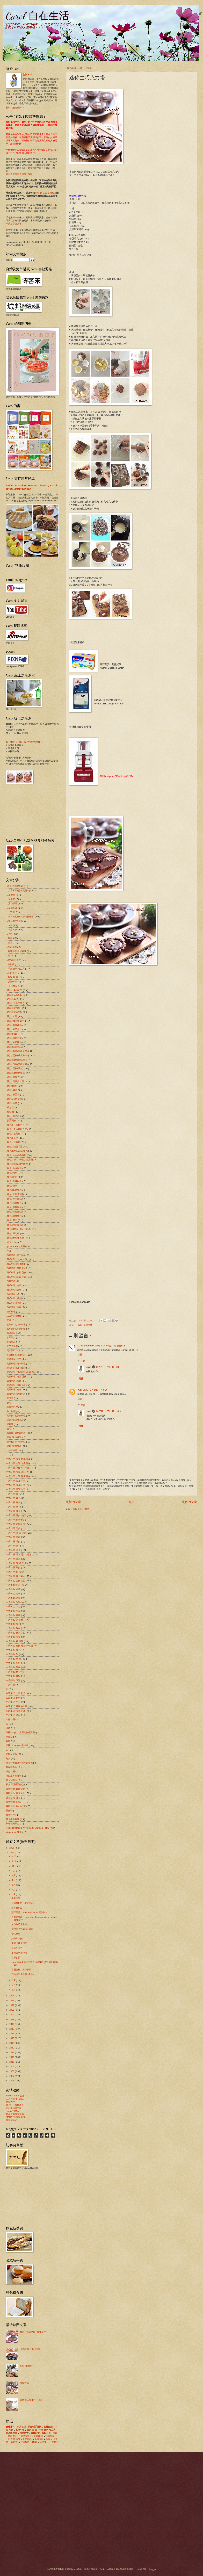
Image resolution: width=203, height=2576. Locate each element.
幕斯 (48, 2439)
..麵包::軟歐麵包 (14, 1198)
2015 (12, 2038)
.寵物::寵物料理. (14, 1437)
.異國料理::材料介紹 (16, 1385)
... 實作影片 (12, 903)
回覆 (79, 1354)
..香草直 (10, 1107)
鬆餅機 (42, 2442)
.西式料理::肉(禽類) (15, 1263)
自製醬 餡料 (14, 2439)
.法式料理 (11, 1311)
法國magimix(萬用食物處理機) (21, 1732)
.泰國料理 (11, 1333)
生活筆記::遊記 (13, 1715)
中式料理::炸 (12, 1498)
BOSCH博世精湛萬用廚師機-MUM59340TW (28, 1828)
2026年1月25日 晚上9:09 (108, 1411)
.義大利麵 (11, 1411)
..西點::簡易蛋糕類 (15, 1081)
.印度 (9, 1250)
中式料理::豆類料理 (16, 1489)
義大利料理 (12, 1780)
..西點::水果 (12, 1016)
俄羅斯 (9, 1736)
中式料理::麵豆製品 (16, 1576)
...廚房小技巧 (12, 973)
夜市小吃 (20, 2429)
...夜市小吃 (11, 947)
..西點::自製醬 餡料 (15, 1020)
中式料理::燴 (12, 1572)
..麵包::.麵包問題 (14, 1146)
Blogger (152, 2569)
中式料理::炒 (12, 1493)
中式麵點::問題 (13, 1680)
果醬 (55, 2432)
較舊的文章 (189, 1502)
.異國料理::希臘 (14, 1381)
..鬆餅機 (10, 1111)
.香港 (9, 1320)
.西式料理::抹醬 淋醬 (16, 1276)
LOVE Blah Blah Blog (88, 1345)
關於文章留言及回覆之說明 (19, 174)
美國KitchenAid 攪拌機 (17, 1745)
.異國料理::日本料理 (16, 1363)
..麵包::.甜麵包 (13, 1142)
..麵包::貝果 (12, 1185)
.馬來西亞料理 (13, 1350)
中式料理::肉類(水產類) (17, 1463)
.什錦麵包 (54, 2442)
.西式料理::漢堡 (14, 1303)
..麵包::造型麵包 (14, 1203)
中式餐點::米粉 (13, 1598)
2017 (12, 2028)
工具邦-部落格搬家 (15, 2099)
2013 (12, 2047)
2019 (12, 2019)
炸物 (8, 1741)
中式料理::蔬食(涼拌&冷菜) (19, 1554)
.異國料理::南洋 (14, 1389)
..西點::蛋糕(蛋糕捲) (16, 1059)
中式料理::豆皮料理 (16, 1481)
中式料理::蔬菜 (13, 1558)
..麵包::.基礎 (12, 1138)
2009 (12, 2066)
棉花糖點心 (12, 1767)
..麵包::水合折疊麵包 (16, 1155)
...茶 (8, 955)
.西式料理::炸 (12, 1281)
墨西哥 (9, 1810)
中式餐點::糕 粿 (14, 1658)
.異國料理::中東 (14, 1359)
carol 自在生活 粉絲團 (45, 192)
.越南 (9, 1402)
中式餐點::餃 (12, 1650)
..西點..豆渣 (12, 1103)
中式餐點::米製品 (14, 1602)
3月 (14, 1980)
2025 (12, 1852)
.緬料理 (10, 1424)
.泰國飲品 (11, 1342)
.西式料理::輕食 (14, 1307)
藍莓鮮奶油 (17, 1907)
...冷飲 (9, 934)
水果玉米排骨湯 (19, 1952)
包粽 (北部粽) (26, 2365)
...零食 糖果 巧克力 (15, 968)
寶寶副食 (35, 2432)
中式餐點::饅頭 (13, 1667)
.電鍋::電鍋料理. (14, 1420)
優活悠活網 (11, 2120)
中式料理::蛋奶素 (14, 1520)
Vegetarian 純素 (14, 1832)
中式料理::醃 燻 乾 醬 (16, 1563)
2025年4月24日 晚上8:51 (108, 1367)
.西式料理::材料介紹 (16, 1268)
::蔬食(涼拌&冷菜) (15, 886)
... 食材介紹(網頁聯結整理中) (20, 916)
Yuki (79, 1390)
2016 (12, 2033)
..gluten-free (12, 1242)
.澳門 (9, 1428)
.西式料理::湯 (12, 1294)
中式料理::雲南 (13, 1537)
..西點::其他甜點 (14, 1025)
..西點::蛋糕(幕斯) (15, 1068)
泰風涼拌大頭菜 (19, 1943)
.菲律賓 (10, 1398)
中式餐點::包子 (13, 1593)
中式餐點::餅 (12, 1654)
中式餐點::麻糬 (13, 1615)
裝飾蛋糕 (24, 2442)
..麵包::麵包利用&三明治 (18, 1229)
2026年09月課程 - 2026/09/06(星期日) (24, 742)
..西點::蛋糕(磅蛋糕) (16, 1072)
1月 (14, 1989)
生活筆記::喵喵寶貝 (16, 1710)
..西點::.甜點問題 (14, 1003)
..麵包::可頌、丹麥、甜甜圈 (19, 1159)
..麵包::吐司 (12, 1177)
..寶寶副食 (11, 1120)
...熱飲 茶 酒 (12, 977)
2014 (12, 2043)
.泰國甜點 (11, 1337)
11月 (14, 1861)
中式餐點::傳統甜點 (16, 1632)
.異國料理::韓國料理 (16, 1394)
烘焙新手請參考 (13, 223)
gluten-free (11, 2432)
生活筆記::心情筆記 (16, 1693)
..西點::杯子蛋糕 (14, 1029)
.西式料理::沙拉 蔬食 (16, 1272)
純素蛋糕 (50, 2436)
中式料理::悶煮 (13, 1528)
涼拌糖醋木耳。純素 (30, 2349)
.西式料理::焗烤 (14, 1289)
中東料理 (11, 1684)
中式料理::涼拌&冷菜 (16, 1515)
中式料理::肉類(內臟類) (17, 1459)
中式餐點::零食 (13, 1637)
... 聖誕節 (11, 899)
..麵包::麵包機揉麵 (15, 1237)
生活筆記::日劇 (13, 1697)
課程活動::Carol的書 (16, 1806)
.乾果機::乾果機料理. (16, 1355)
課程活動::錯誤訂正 (16, 1802)
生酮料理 (11, 1719)
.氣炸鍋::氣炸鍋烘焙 (16, 1328)
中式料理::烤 (12, 1506)
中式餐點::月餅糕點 (16, 1580)
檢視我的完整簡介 (15, 107)
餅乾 (34, 2442)
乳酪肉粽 (24, 2383)
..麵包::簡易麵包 (14, 1224)
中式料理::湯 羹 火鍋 (16, 1533)
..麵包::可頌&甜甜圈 (16, 1164)
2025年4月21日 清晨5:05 (113, 1345)
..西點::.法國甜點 (14, 994)
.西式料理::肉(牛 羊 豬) (17, 1259)
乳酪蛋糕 (27, 2439)
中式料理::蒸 (12, 1546)
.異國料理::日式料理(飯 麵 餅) (20, 1372)
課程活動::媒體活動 (16, 1789)
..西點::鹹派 (12, 1090)
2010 (12, 2062)
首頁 (131, 1502)
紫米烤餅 (15, 1934)
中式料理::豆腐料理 (16, 1485)
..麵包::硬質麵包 (14, 1207)
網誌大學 (10, 2102)
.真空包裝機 (12, 1346)
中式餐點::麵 (12, 1671)
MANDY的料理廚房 (15, 2117)
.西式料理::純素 (14, 1285)
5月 (14, 1889)
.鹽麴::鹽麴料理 (14, 1446)
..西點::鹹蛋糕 (13, 1094)
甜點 (44, 2432)
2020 (12, 2014)
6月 (14, 1885)
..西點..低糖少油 (14, 1099)
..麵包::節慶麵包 (14, 1211)
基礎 (48, 2432)
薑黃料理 (11, 1815)
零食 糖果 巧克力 (47, 2429)
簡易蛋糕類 (26, 2436)
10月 (14, 1866)
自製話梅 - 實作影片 (21, 1969)
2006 (12, 2080)
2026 (12, 1847)
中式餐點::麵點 (13, 1676)
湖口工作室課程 (14, 1775)
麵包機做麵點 (13, 1823)
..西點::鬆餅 (12, 1086)
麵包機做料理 (13, 1819)
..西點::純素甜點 (14, 1042)
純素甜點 (38, 2436)
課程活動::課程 (13, 1797)
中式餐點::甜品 (13, 1611)
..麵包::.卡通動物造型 (16, 1129)
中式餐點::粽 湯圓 (15, 1641)
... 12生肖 (11, 912)
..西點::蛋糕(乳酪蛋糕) (17, 1051)
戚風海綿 (38, 2439)
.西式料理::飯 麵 (14, 1298)
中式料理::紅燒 (13, 1502)
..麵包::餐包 (12, 1220)
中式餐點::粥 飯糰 (15, 1619)
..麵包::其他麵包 (14, 1190)
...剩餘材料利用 (14, 960)
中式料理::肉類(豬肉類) (17, 1476)
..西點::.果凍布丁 (14, 990)
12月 (14, 1856)
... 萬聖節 (11, 895)
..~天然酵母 (12, 986)
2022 (12, 2005)
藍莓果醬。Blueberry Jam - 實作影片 (29, 1912)
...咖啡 (9, 942)
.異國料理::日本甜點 (16, 1368)
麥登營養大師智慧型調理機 (19, 1763)
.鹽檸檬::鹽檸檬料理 (16, 1441)
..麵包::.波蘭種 (13, 1133)
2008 (12, 2071)
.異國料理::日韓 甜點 (16, 1376)
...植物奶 (10, 964)
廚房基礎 (21, 2426)
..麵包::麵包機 (13, 1233)
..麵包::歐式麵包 (14, 1216)
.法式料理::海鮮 (14, 1316)
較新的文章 (73, 1502)
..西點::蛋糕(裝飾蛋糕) (17, 1064)
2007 (12, 2076)
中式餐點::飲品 (13, 1628)
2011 (12, 2057)
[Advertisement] (131, 1013)
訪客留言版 (12, 1754)
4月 (14, 1894)
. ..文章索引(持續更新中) (18, 890)
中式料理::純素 (13, 1511)
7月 (14, 1880)
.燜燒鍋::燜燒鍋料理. (16, 1433)
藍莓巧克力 (17, 1948)
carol (88, 1367)
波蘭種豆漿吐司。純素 (31, 2399)
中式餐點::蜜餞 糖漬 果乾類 (19, 1645)
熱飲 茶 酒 (32, 2429)
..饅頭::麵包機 (13, 1116)
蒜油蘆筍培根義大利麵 (22, 1974)
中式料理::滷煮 (13, 1541)
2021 (12, 2010)
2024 (12, 1995)
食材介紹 (48, 2426)
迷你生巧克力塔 (19, 1924)
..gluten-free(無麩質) (16, 1246)
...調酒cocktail (13, 981)
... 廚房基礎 (12, 908)
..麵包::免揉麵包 (14, 1181)
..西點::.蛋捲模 (13, 1007)
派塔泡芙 (12, 2436)
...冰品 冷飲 (12, 929)
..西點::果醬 (12, 1034)
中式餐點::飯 (12, 1624)
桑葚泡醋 (15, 1898)
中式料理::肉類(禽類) (16, 1472)
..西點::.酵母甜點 (14, 1012)
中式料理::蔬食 (13, 1550)
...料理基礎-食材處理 (16, 951)
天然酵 (23, 2432)
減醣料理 (11, 1771)
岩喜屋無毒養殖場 (15, 2114)
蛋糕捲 (14, 2442)
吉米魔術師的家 (13, 2108)
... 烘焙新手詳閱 (14, 921)
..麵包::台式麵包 (14, 1168)
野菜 (8, 1758)
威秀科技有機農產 (15, 2105)
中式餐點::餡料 (13, 1663)
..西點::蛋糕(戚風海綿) (17, 1055)
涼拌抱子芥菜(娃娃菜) (22, 1929)
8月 (14, 1875)
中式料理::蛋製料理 (16, 1524)
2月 (14, 1985)
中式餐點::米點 (13, 1606)
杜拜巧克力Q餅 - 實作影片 (33, 2331)
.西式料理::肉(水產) (15, 1255)
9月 (14, 1870)
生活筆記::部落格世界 (17, 1706)
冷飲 (8, 1728)
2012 (12, 2052)
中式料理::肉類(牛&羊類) (18, 1467)
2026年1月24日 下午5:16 (95, 1390)
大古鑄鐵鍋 (12, 1450)
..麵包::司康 (12, 1172)
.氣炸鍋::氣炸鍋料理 (16, 1324)
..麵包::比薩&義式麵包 (17, 1151)
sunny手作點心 (13, 2111)
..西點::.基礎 (12, 999)
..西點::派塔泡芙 (84, 1325)
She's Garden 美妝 (15, 2095)
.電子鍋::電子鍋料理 (16, 1415)
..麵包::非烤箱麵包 (15, 1194)
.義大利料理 (12, 1407)
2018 (12, 2024)
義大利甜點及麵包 (15, 1784)
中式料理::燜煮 (13, 1567)
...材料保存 (11, 938)
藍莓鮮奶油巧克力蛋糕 (22, 1903)
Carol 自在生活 (37, 16)
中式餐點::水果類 (14, 1585)
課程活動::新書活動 (16, 1793)
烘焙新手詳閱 (34, 2426)
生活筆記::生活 (13, 1702)
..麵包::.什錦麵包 (14, 1125)
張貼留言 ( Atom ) (81, 1508)
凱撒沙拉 (15, 1957)
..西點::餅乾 (12, 1077)
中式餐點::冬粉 (13, 1589)
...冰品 (9, 925)
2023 (12, 2000)
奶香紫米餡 (17, 1938)
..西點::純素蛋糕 (14, 1046)
